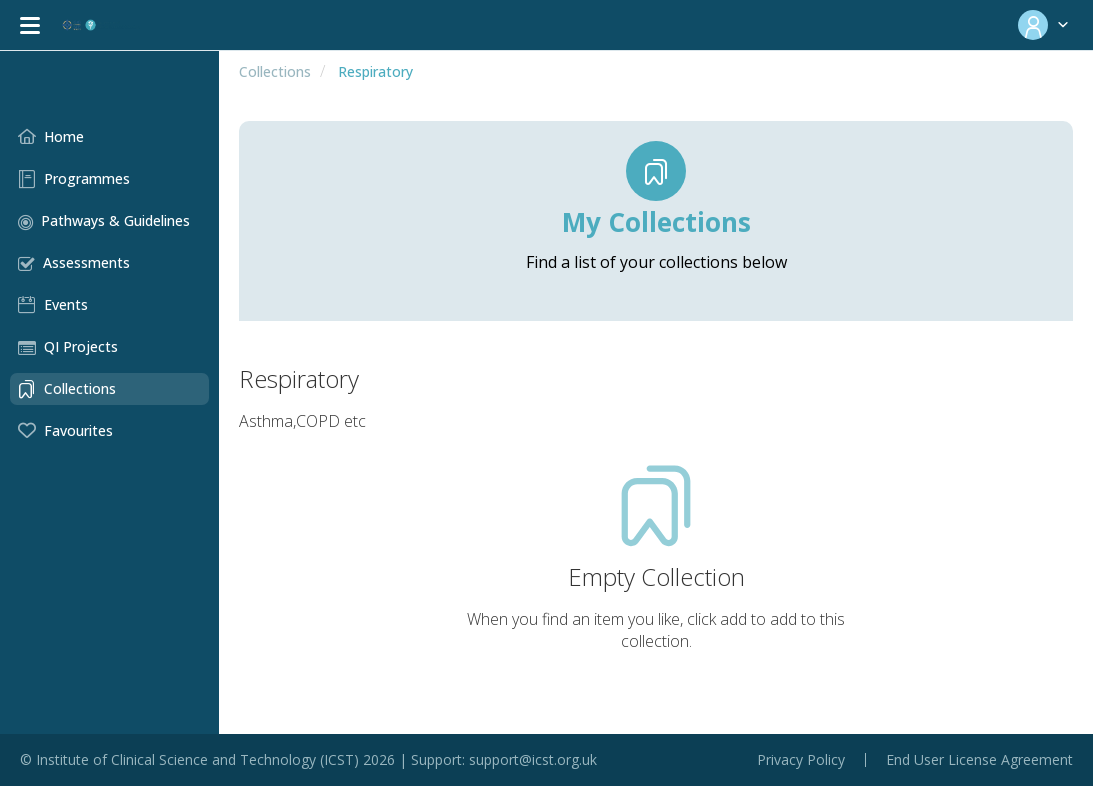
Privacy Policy (801, 760)
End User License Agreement (979, 760)
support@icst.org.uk (533, 759)
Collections (264, 71)
